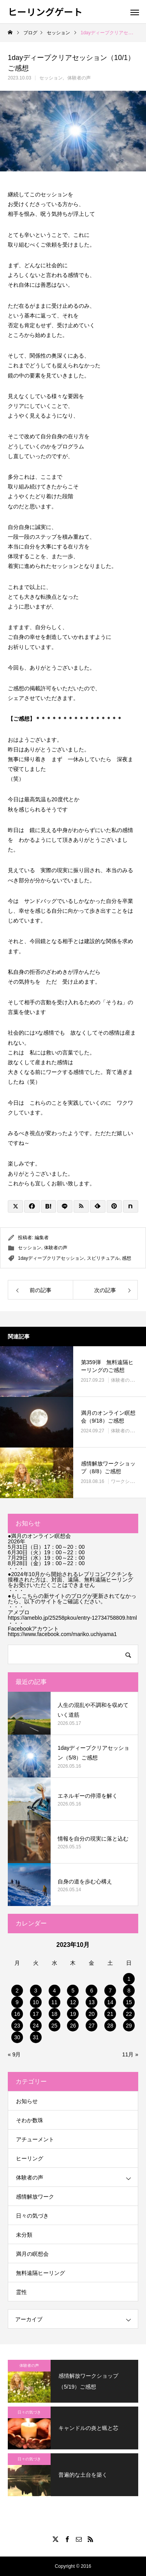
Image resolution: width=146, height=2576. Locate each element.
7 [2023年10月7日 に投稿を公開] (110, 1990)
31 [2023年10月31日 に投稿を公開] (36, 2037)
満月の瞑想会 (32, 2254)
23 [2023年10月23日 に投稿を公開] (17, 2025)
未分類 (24, 2235)
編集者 (42, 1237)
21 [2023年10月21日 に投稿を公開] (110, 2014)
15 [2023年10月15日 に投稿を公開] (129, 2002)
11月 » (130, 2054)
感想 (126, 1258)
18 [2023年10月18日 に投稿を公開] (54, 2014)
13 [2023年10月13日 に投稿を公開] (92, 2002)
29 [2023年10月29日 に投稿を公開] (129, 2025)
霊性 (21, 2292)
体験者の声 (79, 78)
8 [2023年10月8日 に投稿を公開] (128, 1990)
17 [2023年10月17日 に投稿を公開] (36, 2014)
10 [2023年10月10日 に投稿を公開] (36, 2002)
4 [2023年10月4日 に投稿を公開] (54, 1990)
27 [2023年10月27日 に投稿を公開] (92, 2025)
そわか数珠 (29, 2120)
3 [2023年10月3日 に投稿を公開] (35, 1990)
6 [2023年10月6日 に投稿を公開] (91, 1990)
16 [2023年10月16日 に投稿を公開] (17, 2014)
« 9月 (14, 2054)
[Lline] (64, 1206)
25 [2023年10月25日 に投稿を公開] (54, 2025)
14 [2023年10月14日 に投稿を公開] (110, 2002)
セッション (51, 78)
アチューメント (35, 2139)
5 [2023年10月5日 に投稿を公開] (73, 1990)
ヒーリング (29, 2158)
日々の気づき (32, 2216)
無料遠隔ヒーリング (40, 2273)
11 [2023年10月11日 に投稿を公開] (54, 2002)
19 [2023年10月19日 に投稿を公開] (73, 2014)
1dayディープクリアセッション (51, 1258)
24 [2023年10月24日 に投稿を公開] (36, 2025)
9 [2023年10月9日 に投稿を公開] (17, 2002)
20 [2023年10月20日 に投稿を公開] (92, 2014)
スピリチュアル (103, 1258)
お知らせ (27, 2101)
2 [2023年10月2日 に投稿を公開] (17, 1990)
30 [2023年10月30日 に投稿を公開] (17, 2037)
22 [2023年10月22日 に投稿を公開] (129, 2014)
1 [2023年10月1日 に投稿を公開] (128, 1979)
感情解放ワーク (35, 2196)
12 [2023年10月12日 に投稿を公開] (73, 2002)
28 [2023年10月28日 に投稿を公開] (110, 2025)
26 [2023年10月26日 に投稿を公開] (73, 2025)
